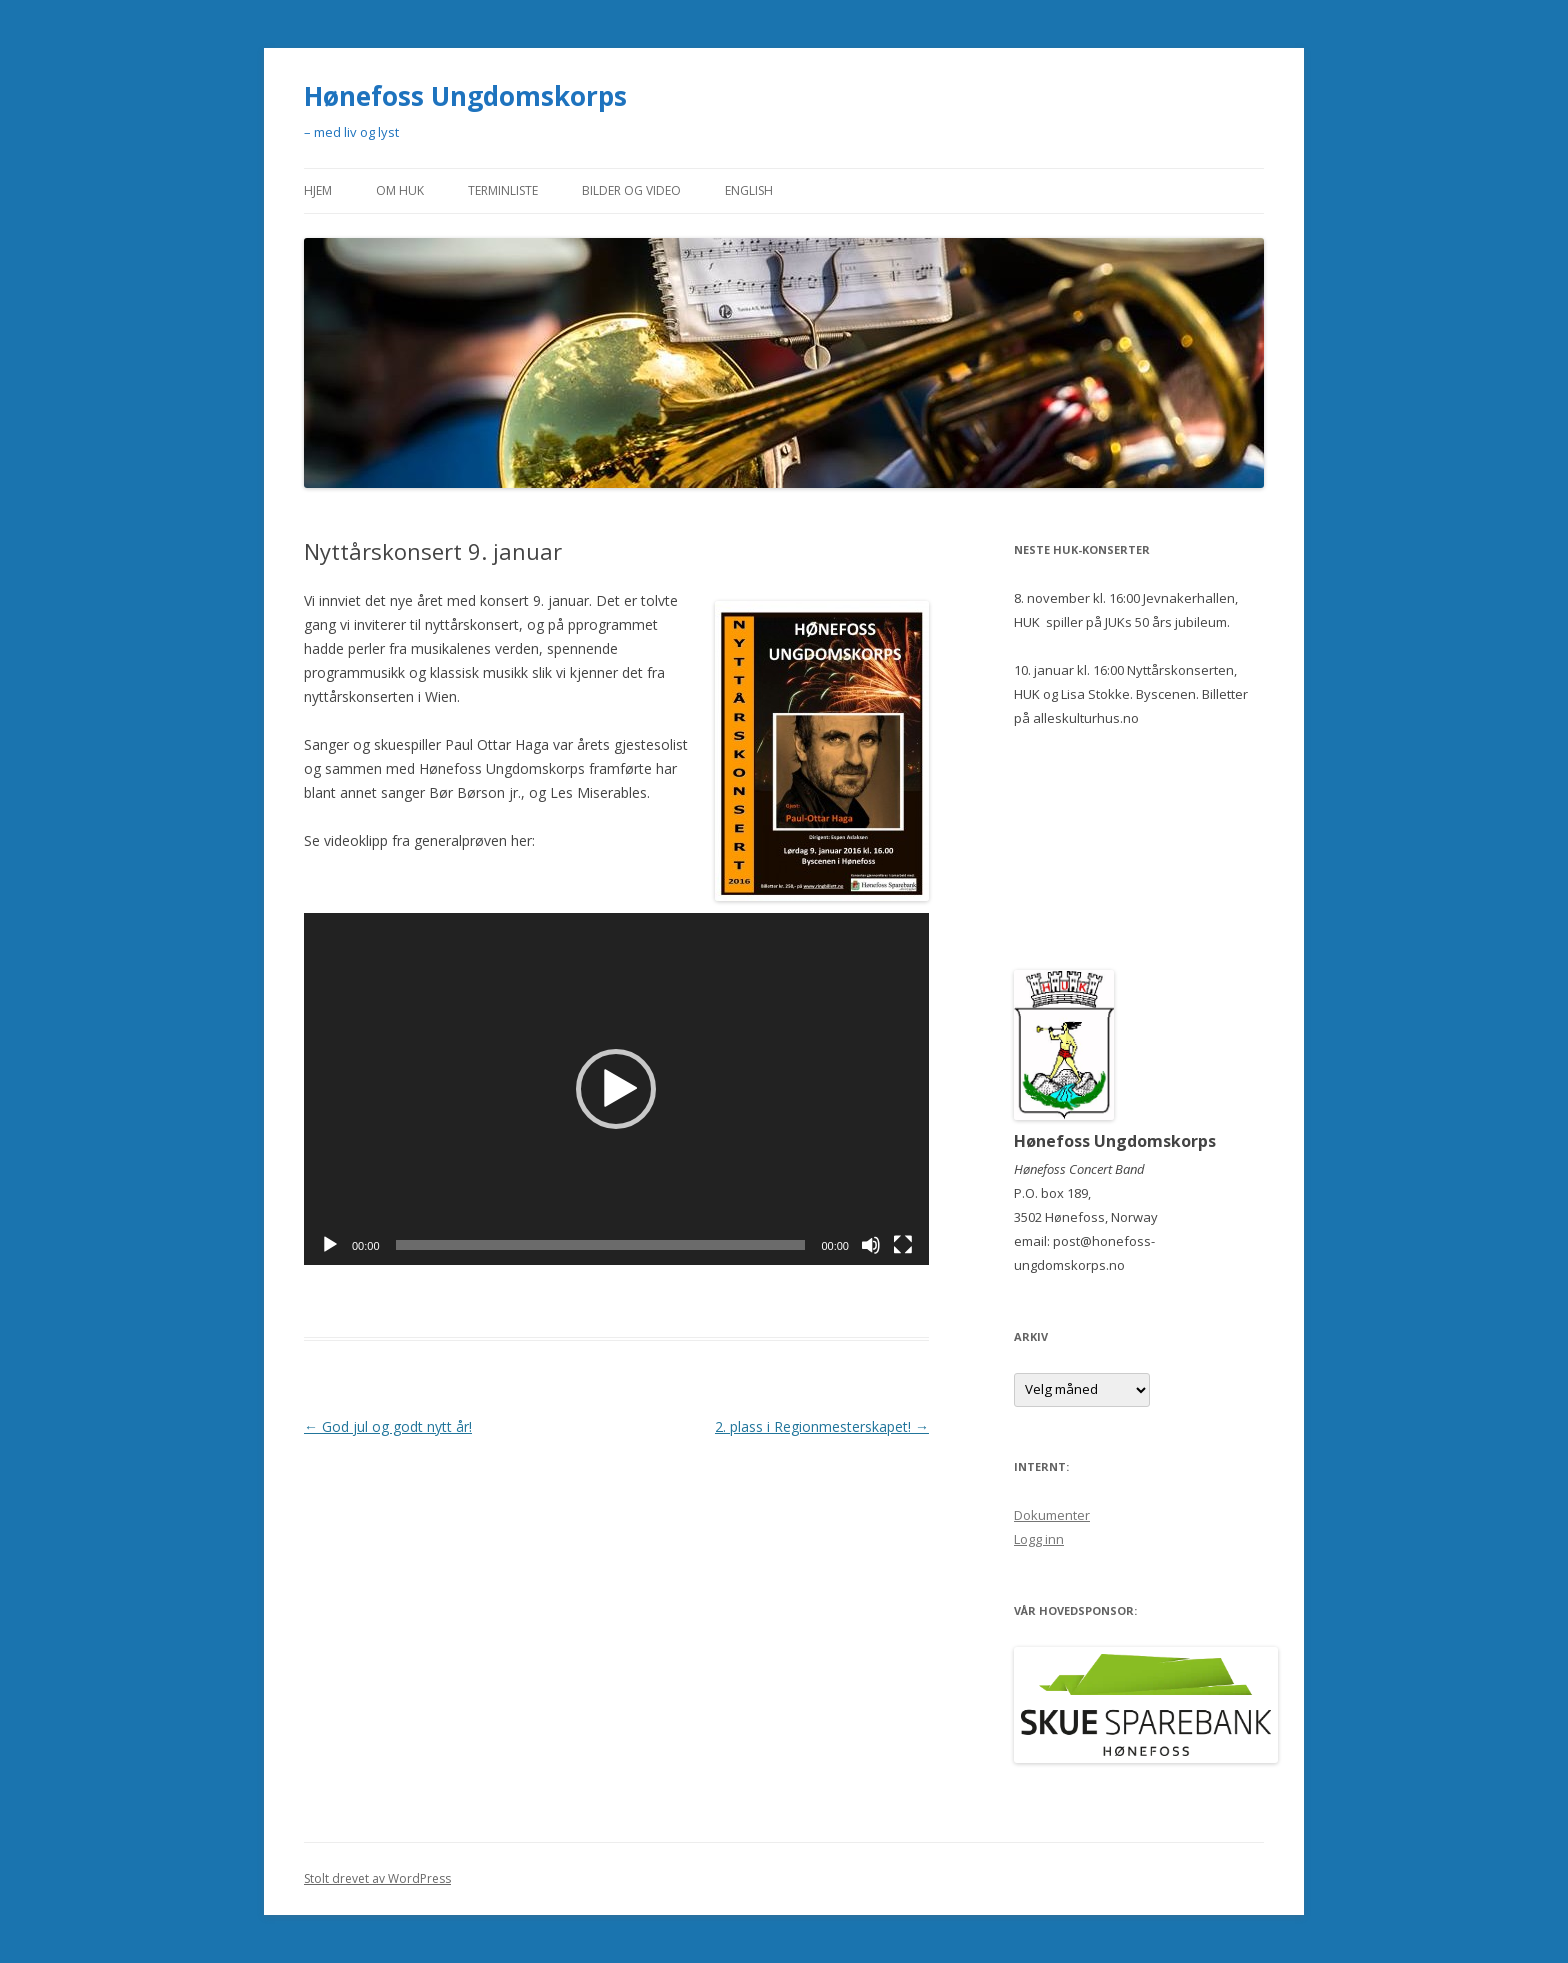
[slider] (601, 1245)
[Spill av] (330, 1245)
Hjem (318, 190)
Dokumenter (1052, 1515)
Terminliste (503, 190)
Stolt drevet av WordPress (377, 1878)
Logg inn (1039, 1539)
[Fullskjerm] (903, 1245)
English (749, 190)
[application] (616, 1089)
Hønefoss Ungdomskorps (465, 96)
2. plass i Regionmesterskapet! (822, 1426)
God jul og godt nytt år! (388, 1426)
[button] (616, 1089)
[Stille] (871, 1245)
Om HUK (400, 190)
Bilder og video (631, 190)
